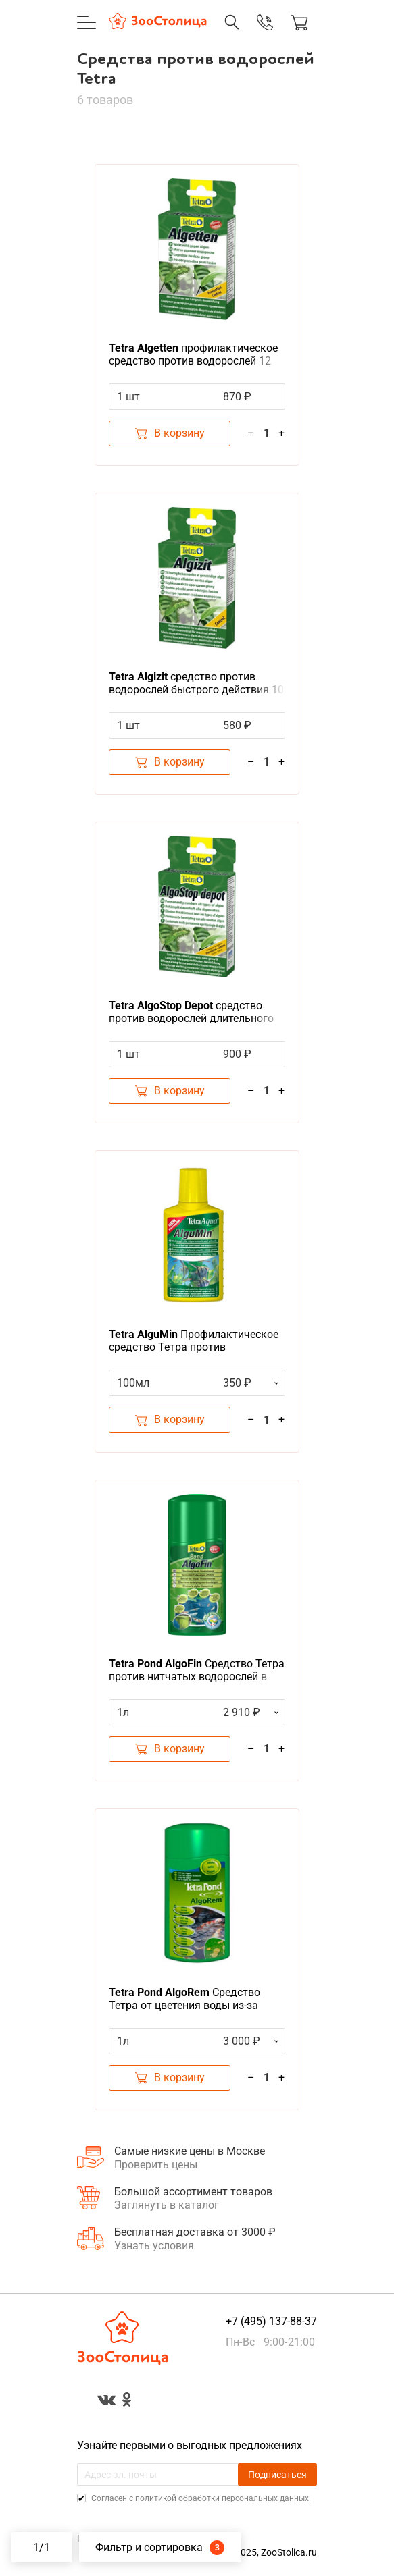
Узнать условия (154, 2245)
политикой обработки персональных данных (222, 2498)
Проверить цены (155, 2164)
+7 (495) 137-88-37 (271, 2321)
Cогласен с (199, 2498)
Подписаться (277, 2474)
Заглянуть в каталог (166, 2205)
